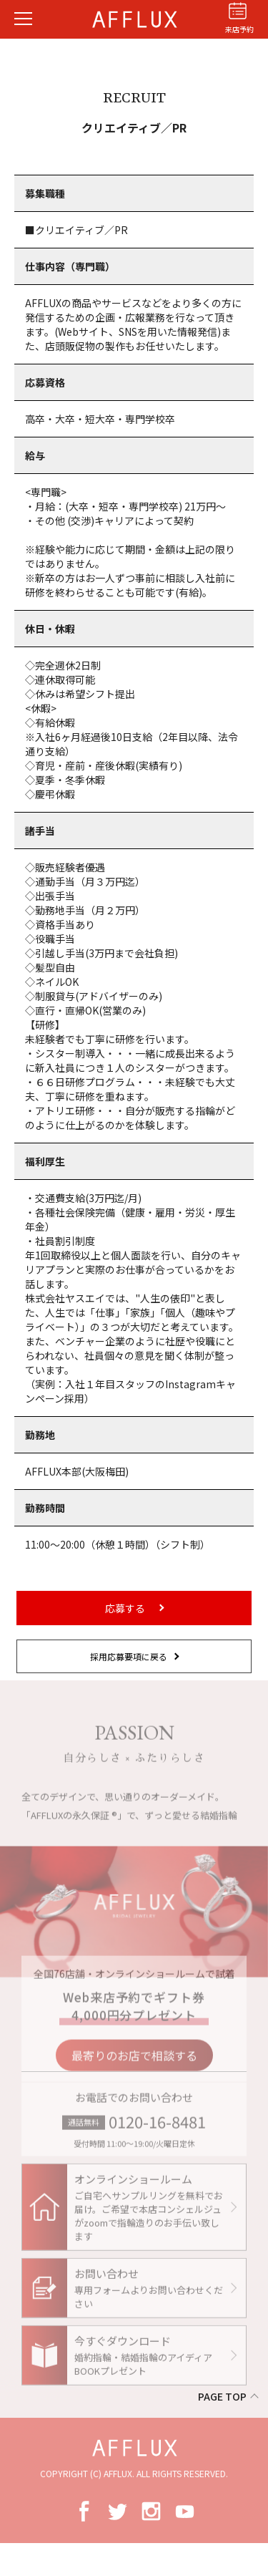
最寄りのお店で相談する (134, 2063)
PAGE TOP (222, 2396)
